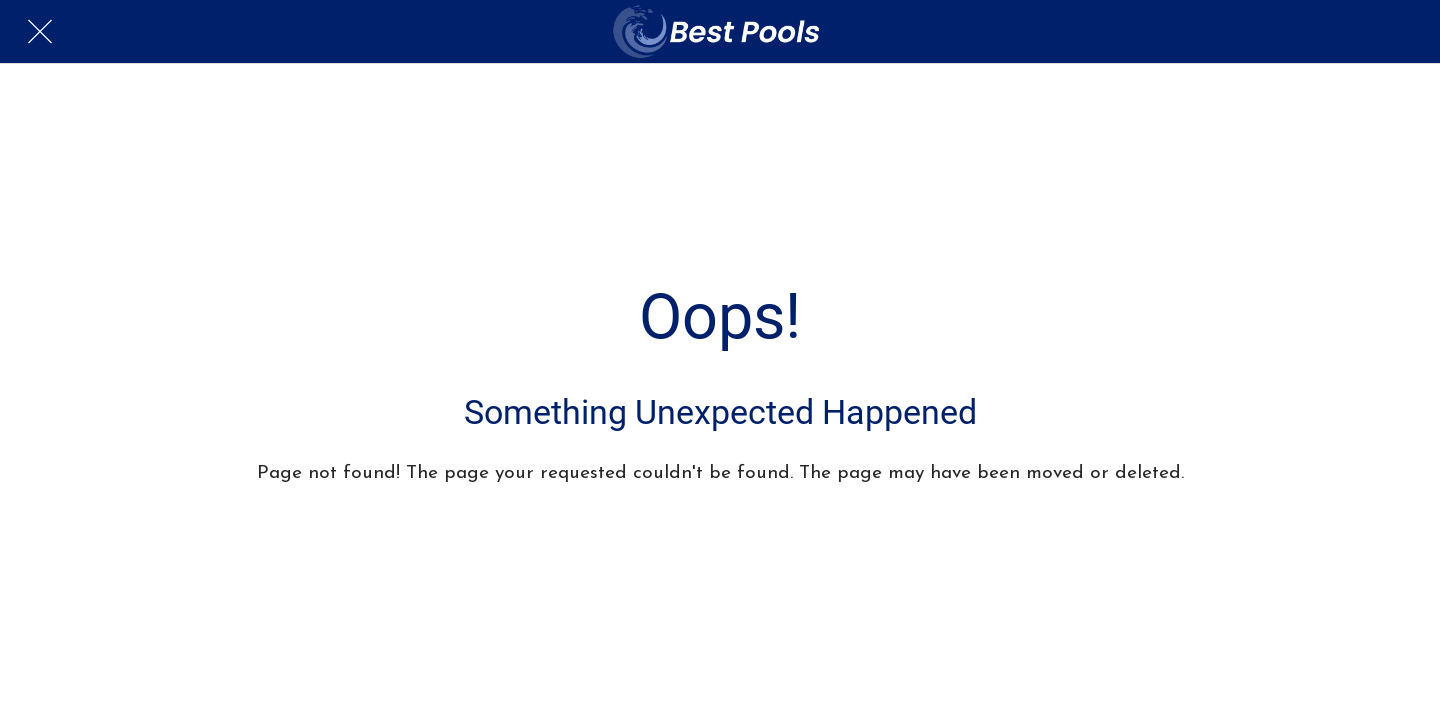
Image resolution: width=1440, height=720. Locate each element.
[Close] (40, 32)
